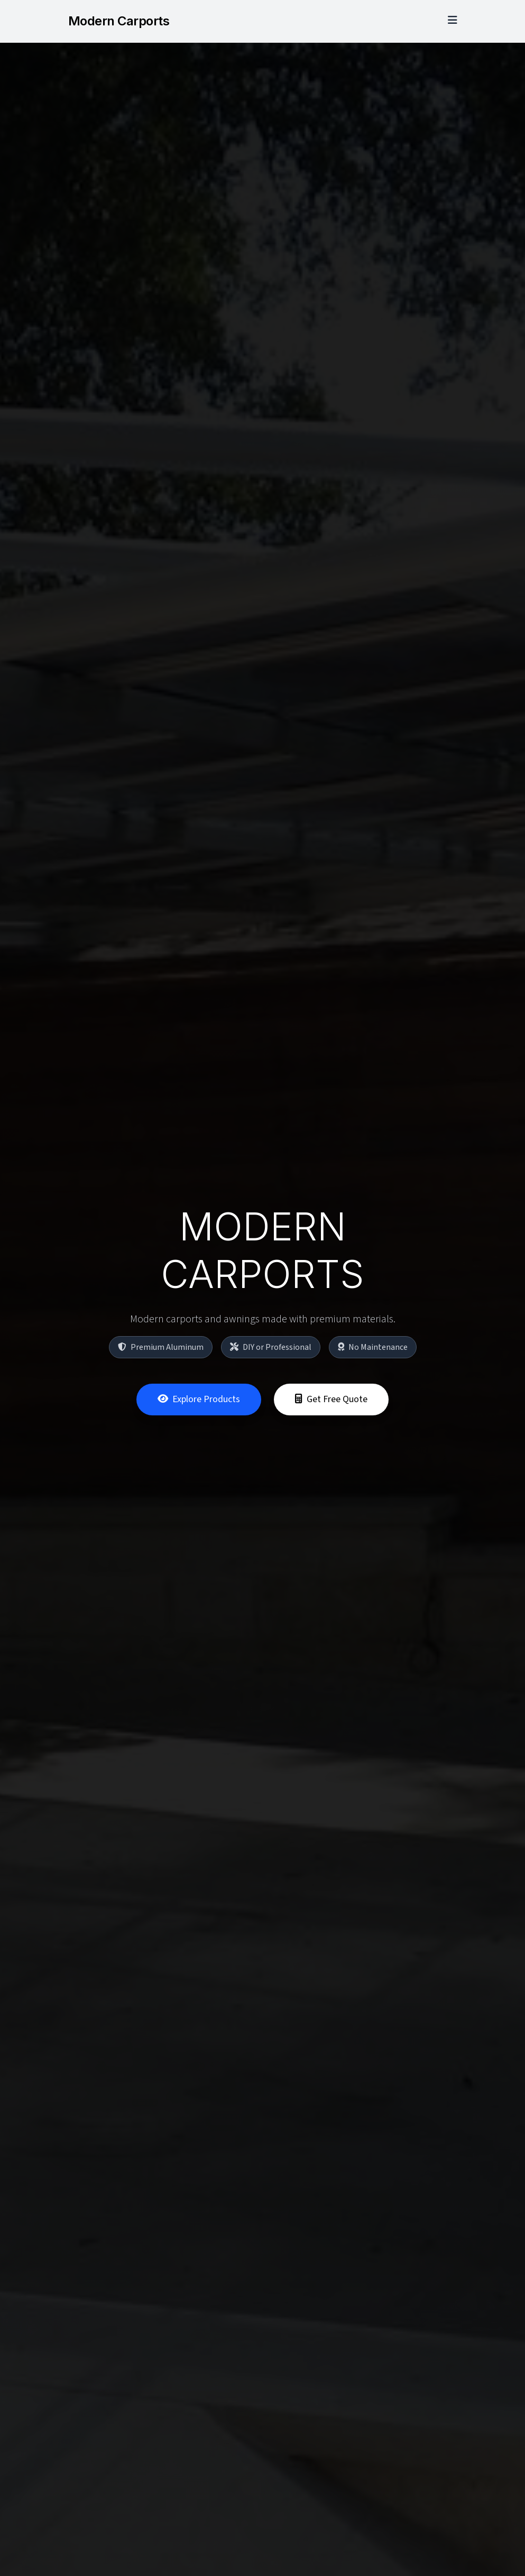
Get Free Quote (331, 1401)
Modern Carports (119, 21)
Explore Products (199, 1401)
